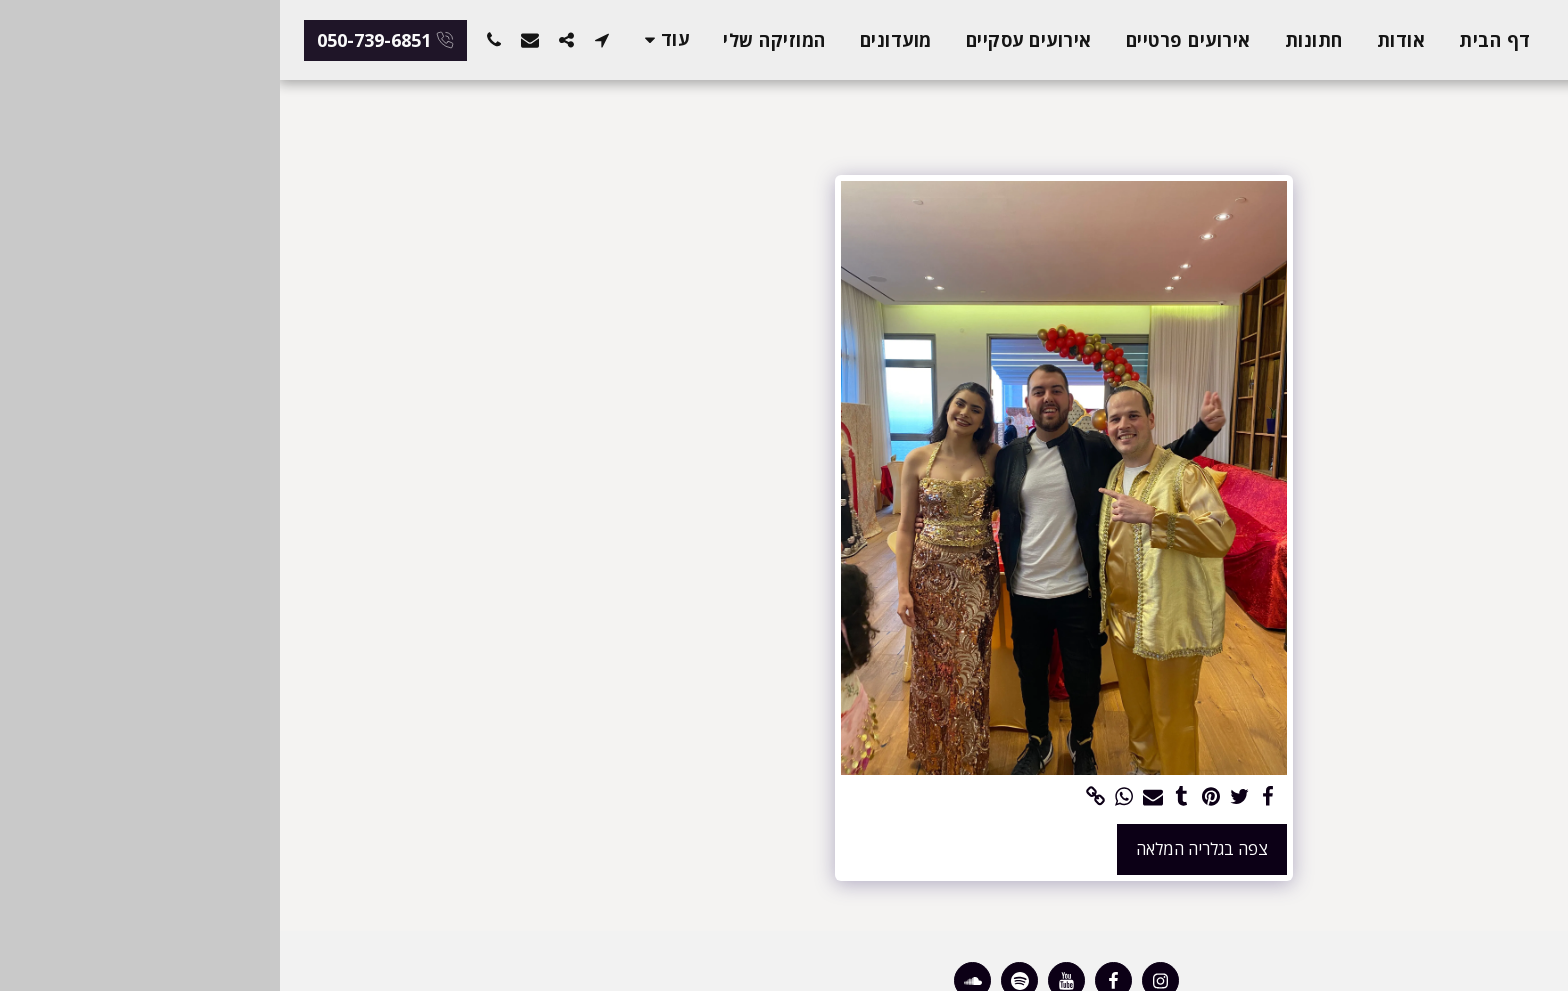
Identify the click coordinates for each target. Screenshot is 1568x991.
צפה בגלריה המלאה (922, 848)
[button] (322, 39)
